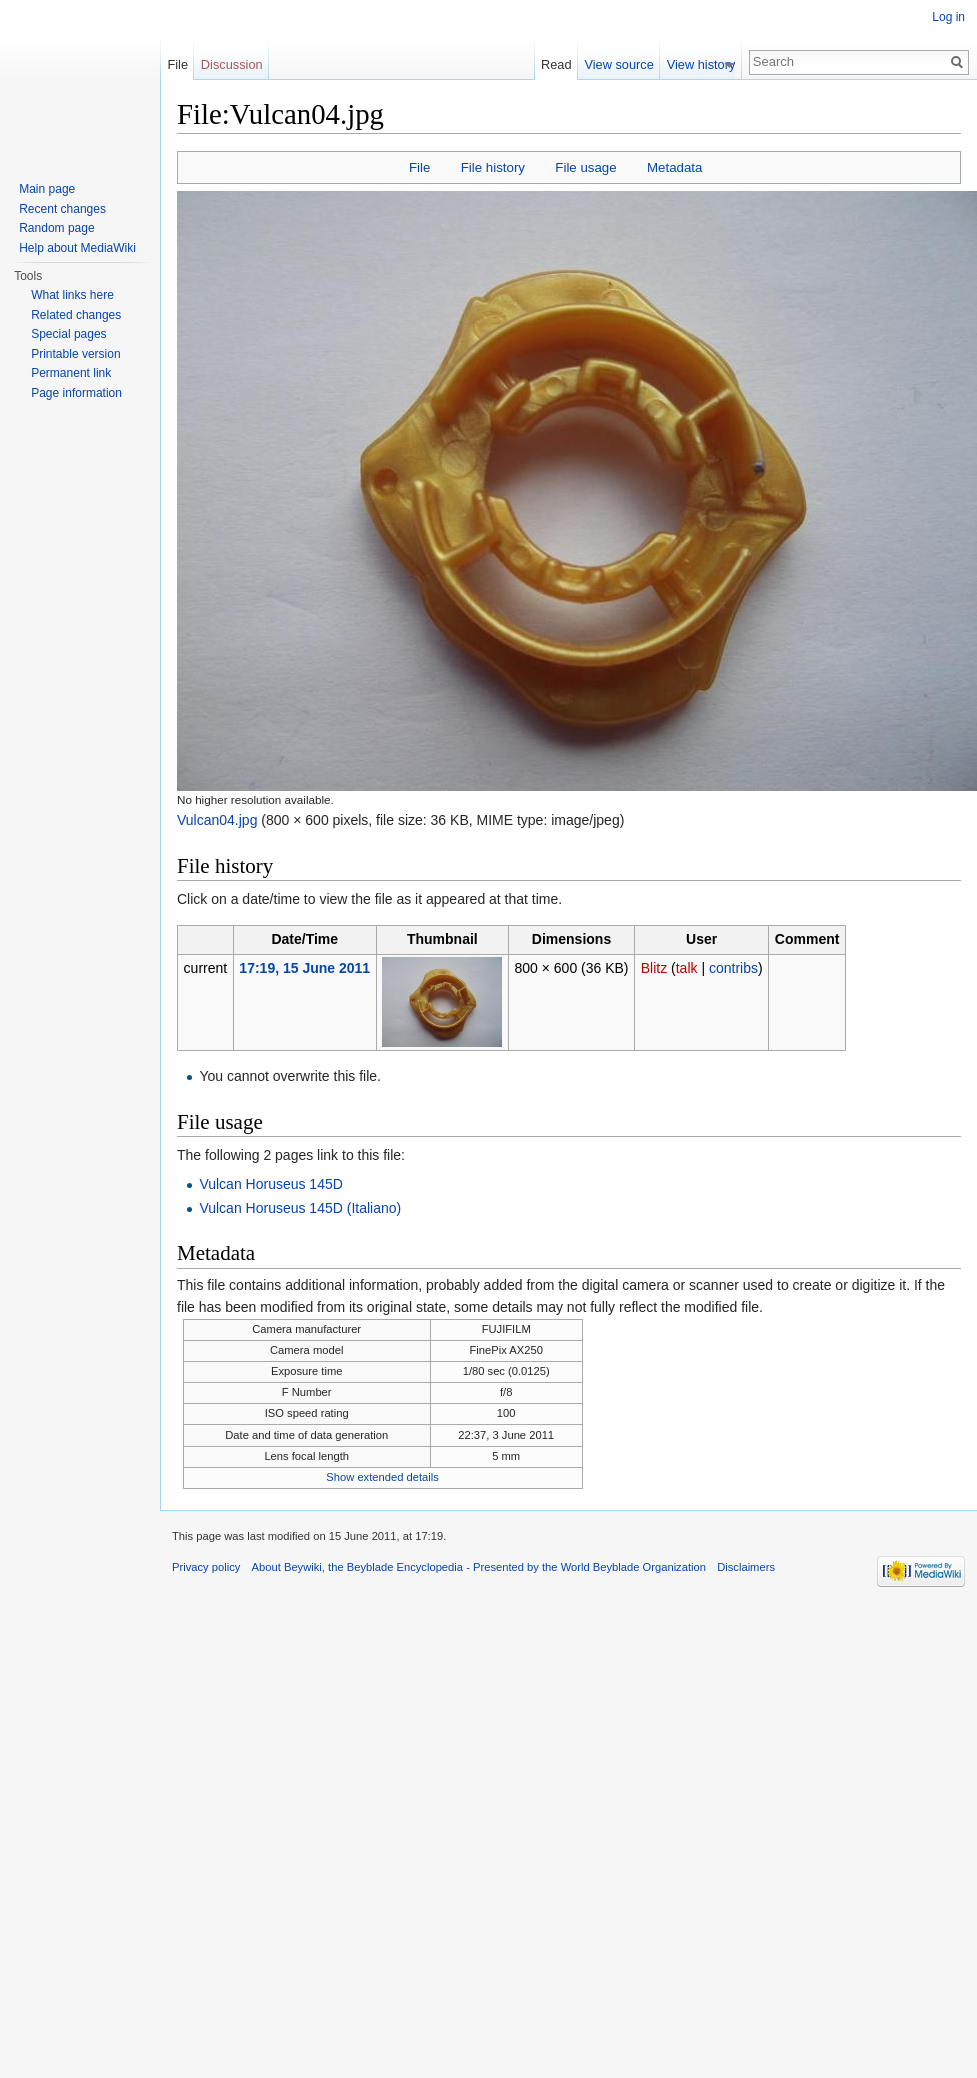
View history (707, 64)
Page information (76, 393)
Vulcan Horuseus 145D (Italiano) (300, 1208)
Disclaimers (746, 1567)
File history (493, 167)
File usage (585, 167)
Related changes (76, 315)
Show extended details (382, 1477)
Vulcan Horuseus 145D (270, 1184)
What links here (72, 295)
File (419, 167)
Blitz (654, 968)
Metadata (674, 167)
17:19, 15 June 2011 (304, 968)
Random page (56, 228)
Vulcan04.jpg (217, 820)
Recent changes (62, 209)
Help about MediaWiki (77, 248)
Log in (948, 17)
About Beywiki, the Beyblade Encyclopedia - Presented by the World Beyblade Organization (479, 1567)
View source (625, 64)
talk (687, 968)
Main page (47, 189)
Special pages (68, 334)
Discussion (232, 64)
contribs (733, 968)
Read (563, 64)
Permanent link (71, 373)
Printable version (75, 354)
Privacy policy (206, 1567)
